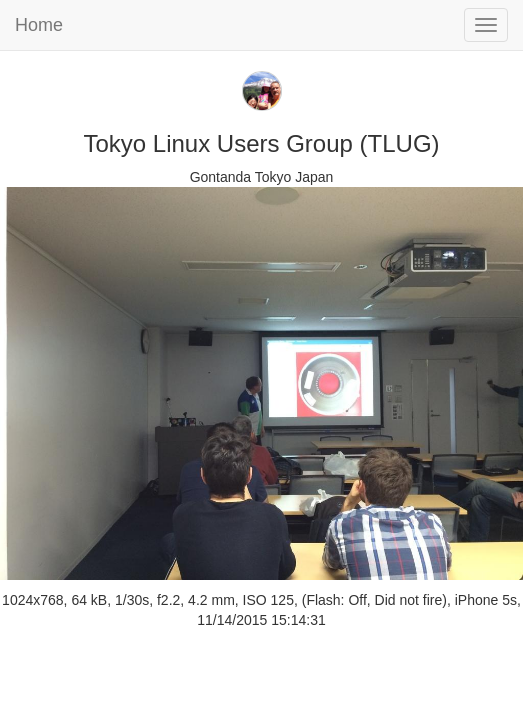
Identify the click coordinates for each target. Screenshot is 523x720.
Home (39, 25)
